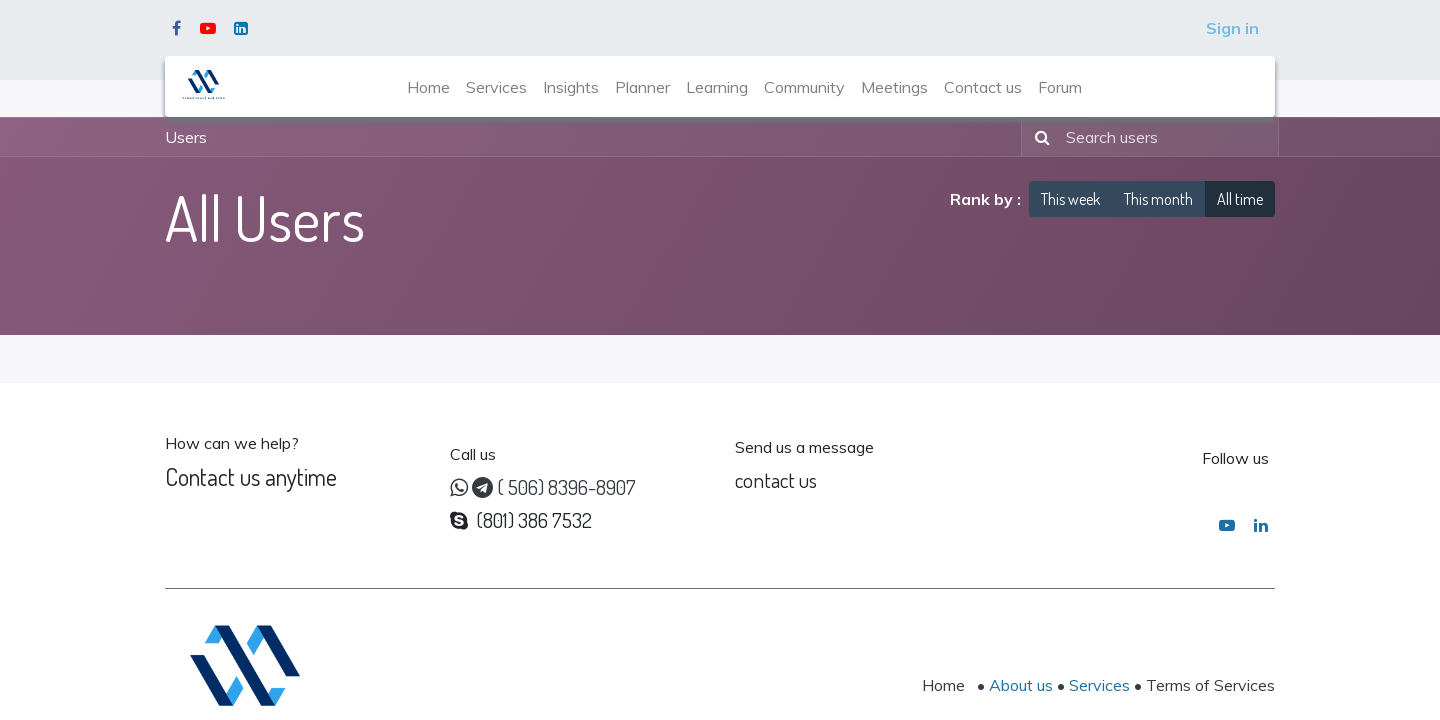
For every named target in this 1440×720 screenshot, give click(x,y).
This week (1070, 199)
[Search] (1038, 137)
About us (1021, 685)
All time (1240, 199)
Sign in (1232, 28)
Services (1099, 685)
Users (186, 137)
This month (1158, 199)
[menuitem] (428, 87)
